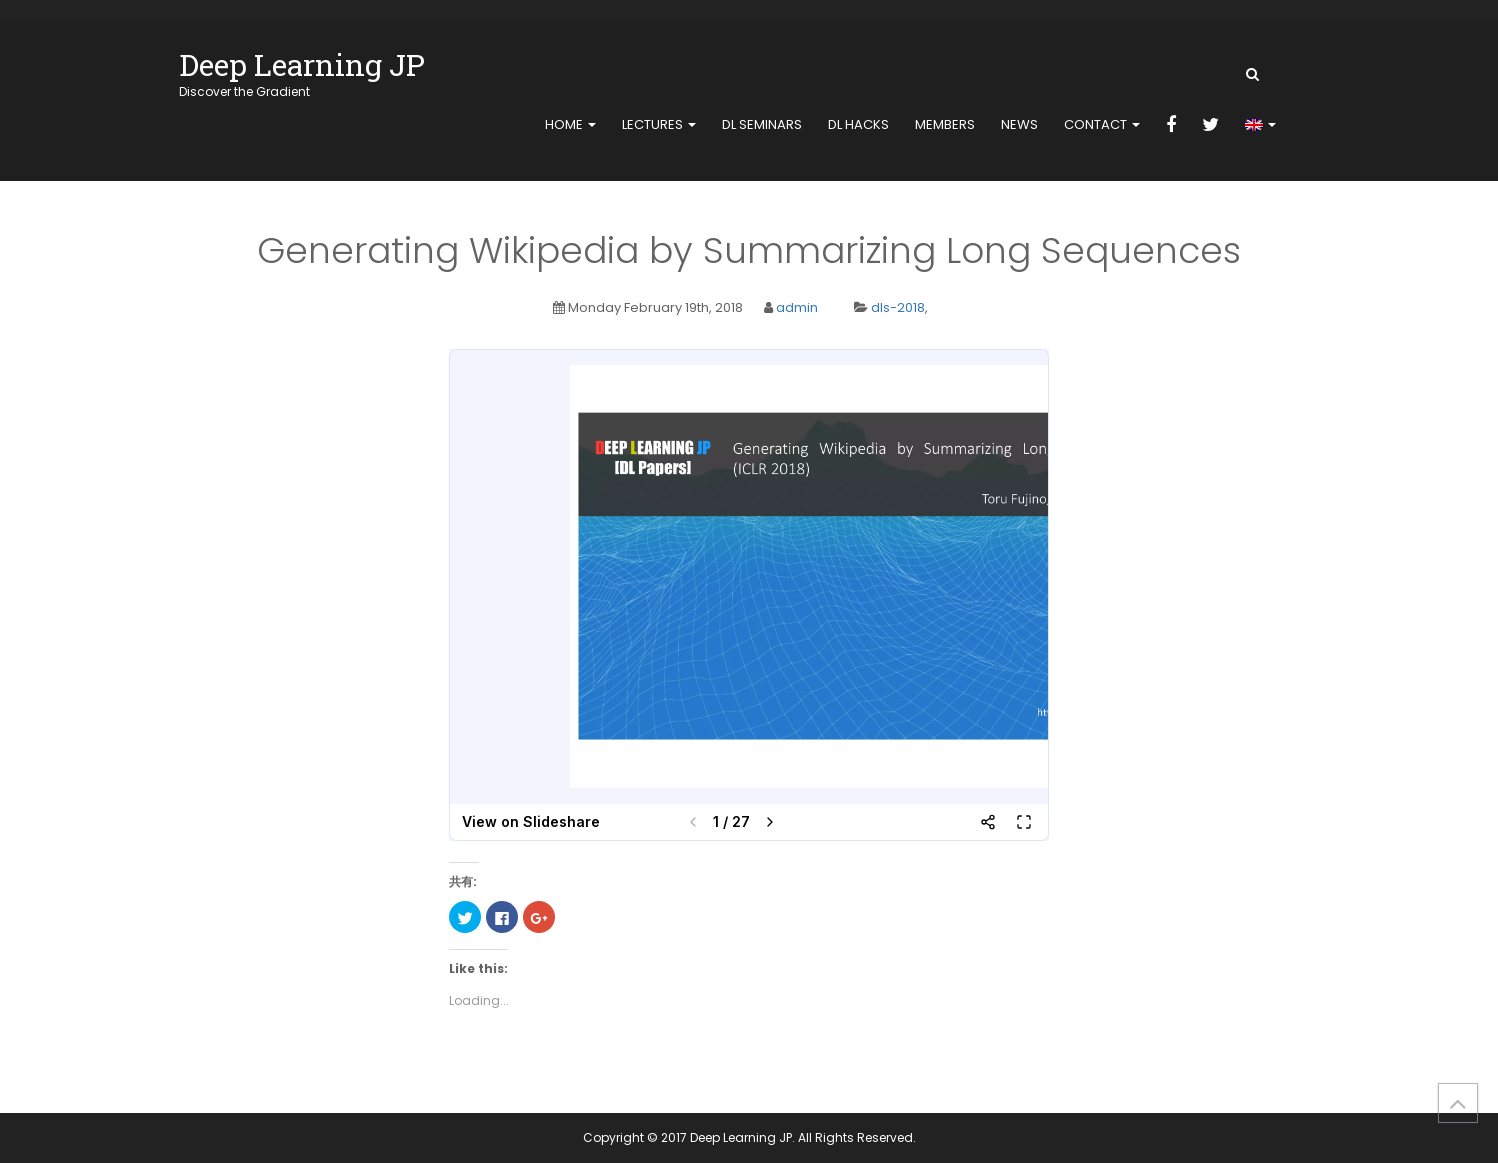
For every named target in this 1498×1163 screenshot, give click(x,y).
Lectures (659, 124)
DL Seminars (762, 124)
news (1019, 124)
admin (797, 307)
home (570, 124)
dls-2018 (898, 307)
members (945, 124)
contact (1102, 124)
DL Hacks (858, 124)
